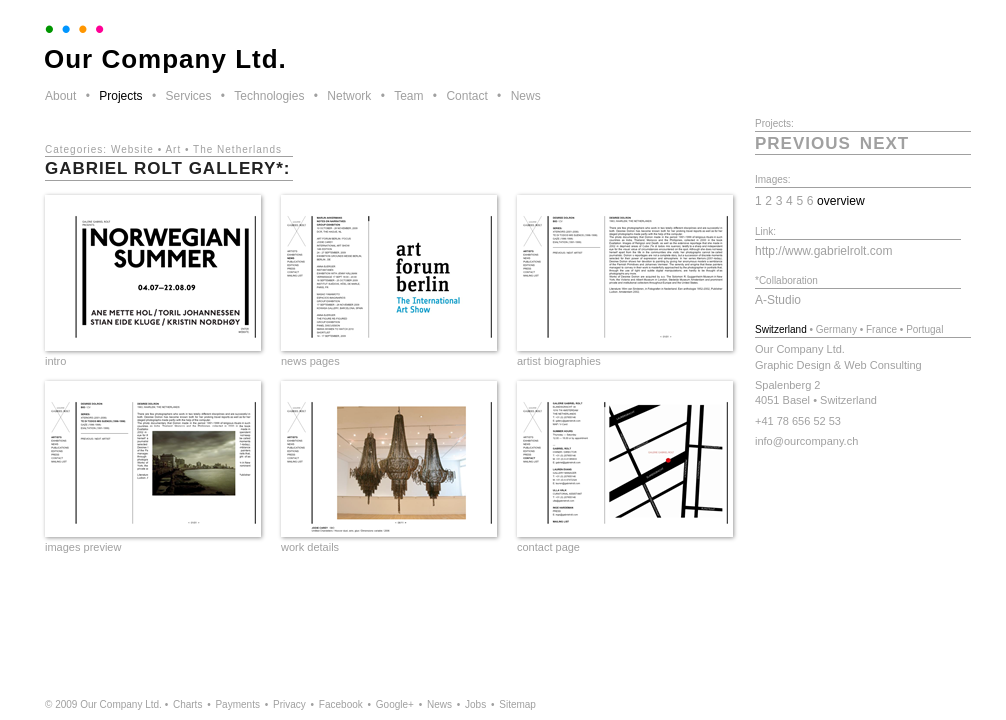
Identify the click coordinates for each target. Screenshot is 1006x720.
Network (349, 96)
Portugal (924, 329)
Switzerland (781, 329)
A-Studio (778, 300)
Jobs (475, 704)
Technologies (269, 96)
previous (803, 143)
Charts (187, 704)
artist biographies (559, 361)
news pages (310, 361)
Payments (237, 704)
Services (188, 96)
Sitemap (517, 704)
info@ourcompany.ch (806, 441)
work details (310, 547)
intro (55, 361)
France (881, 329)
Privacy (289, 704)
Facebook (341, 704)
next (884, 143)
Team (408, 96)
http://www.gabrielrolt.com (823, 251)
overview (841, 201)
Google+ (395, 704)
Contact (466, 96)
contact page (548, 547)
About (60, 96)
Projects (120, 96)
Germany (836, 329)
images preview (83, 547)
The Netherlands (237, 149)
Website (132, 149)
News (526, 96)
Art (173, 149)
